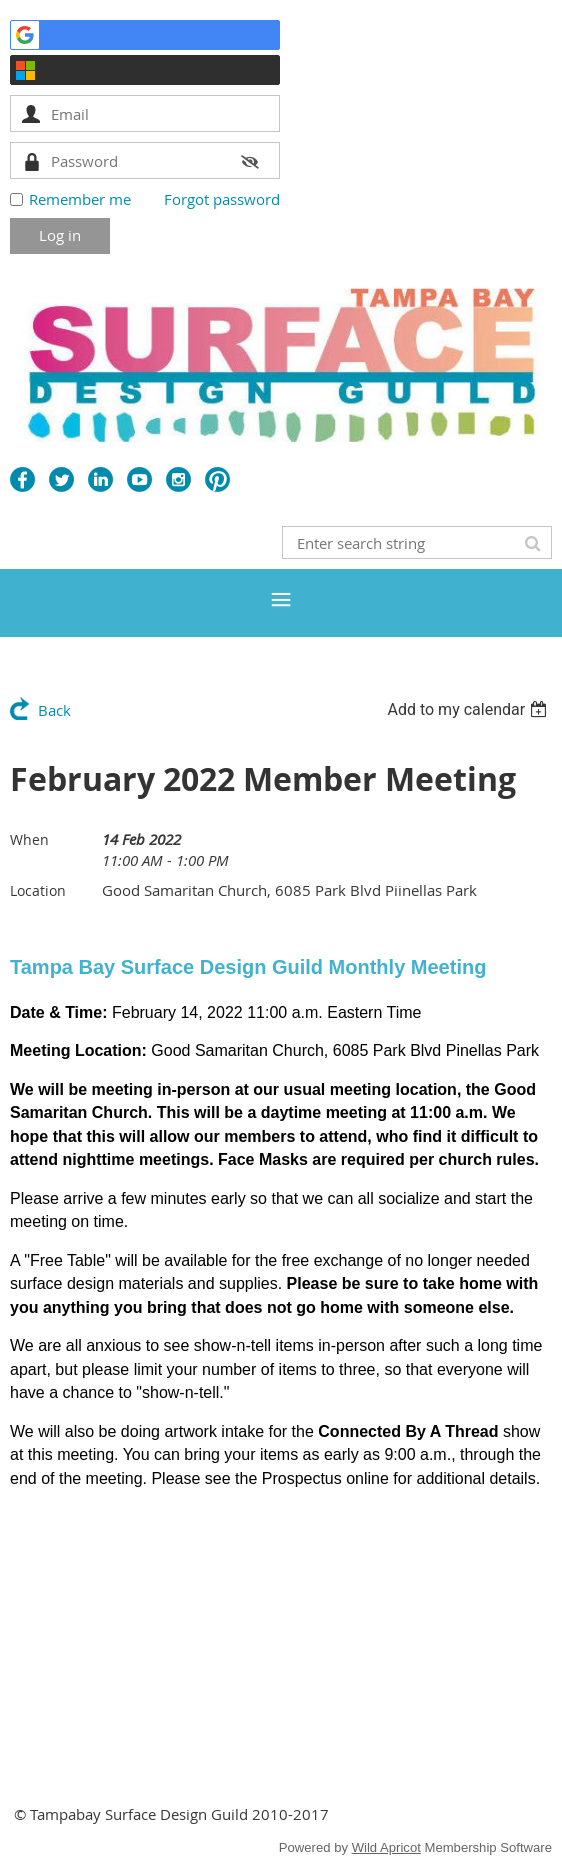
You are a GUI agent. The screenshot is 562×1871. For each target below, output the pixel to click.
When (29, 839)
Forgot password (222, 199)
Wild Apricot (386, 1847)
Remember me (80, 199)
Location (38, 890)
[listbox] (469, 709)
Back (54, 710)
